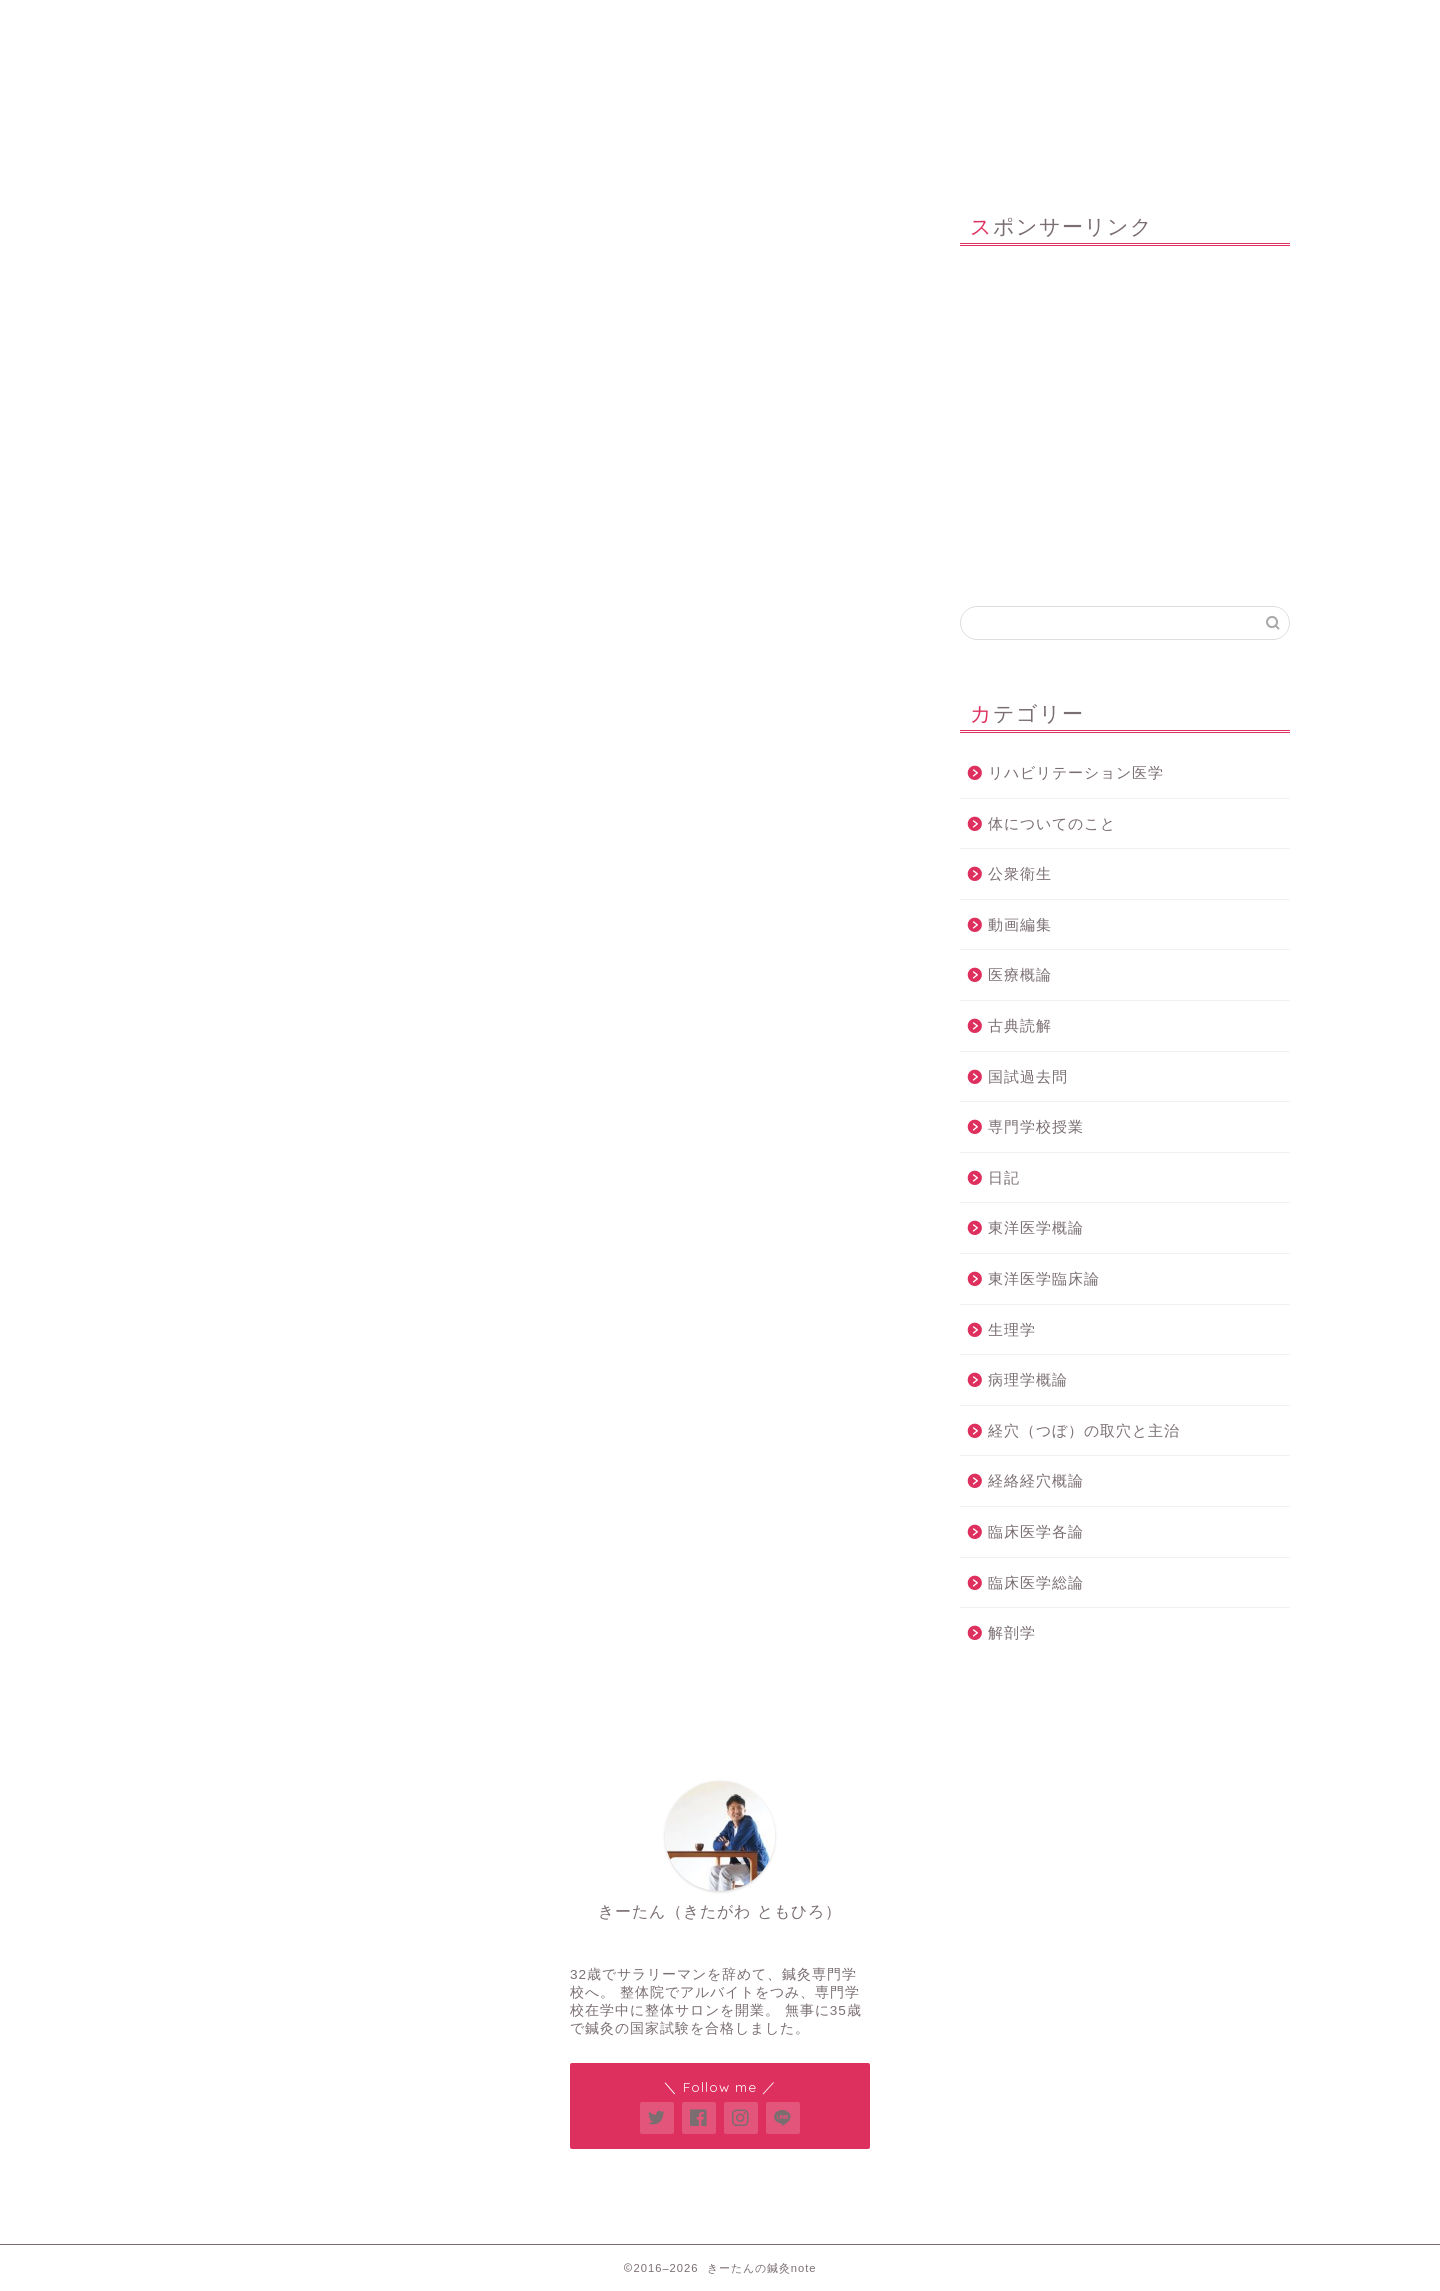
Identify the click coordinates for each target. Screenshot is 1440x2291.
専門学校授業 (1036, 1126)
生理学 (1012, 1329)
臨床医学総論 (1036, 1582)
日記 (1004, 1177)
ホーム (271, 24)
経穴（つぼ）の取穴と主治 (1084, 1430)
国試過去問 (1028, 1076)
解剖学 (1012, 1632)
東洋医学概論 (1036, 1227)
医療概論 (1020, 974)
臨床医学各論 (1036, 1531)
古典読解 (1020, 1025)
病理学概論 (1028, 1379)
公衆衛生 (1020, 873)
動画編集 (1020, 924)
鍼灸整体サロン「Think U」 (512, 24)
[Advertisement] (1125, 416)
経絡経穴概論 (1036, 1480)
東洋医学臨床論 (1044, 1278)
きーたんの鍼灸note (720, 108)
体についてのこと (1052, 823)
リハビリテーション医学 (1076, 772)
